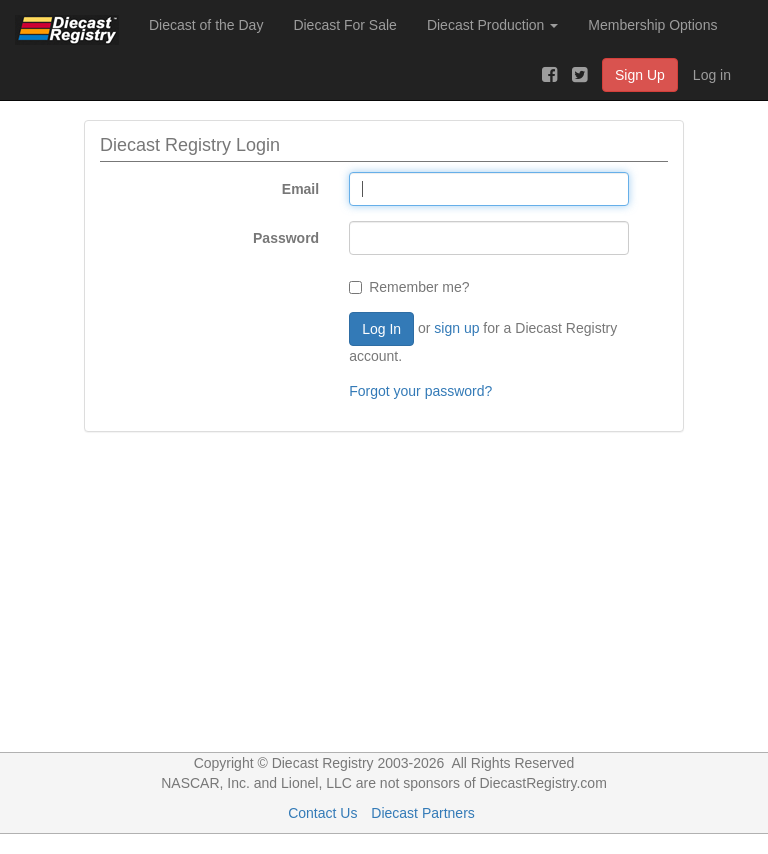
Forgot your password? (420, 391)
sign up (456, 328)
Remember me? (409, 287)
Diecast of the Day (206, 25)
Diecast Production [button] (492, 25)
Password (286, 238)
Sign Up (640, 75)
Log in (712, 75)
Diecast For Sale (344, 25)
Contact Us (322, 813)
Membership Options (652, 25)
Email (300, 189)
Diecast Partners (422, 813)
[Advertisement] (384, 602)
